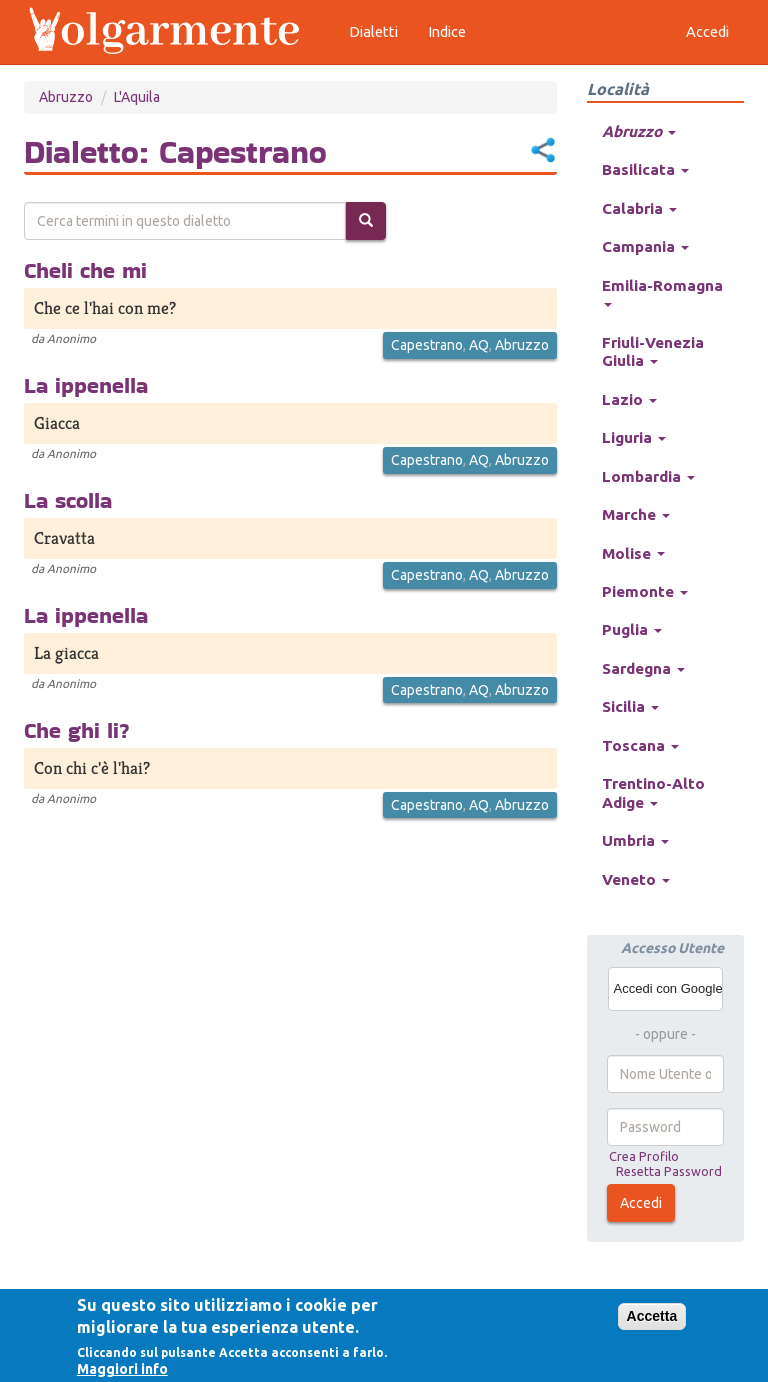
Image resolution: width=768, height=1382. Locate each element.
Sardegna (643, 668)
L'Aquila (137, 97)
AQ (479, 345)
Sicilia (630, 706)
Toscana (640, 745)
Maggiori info (122, 1369)
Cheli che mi (85, 270)
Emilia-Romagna (662, 292)
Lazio (629, 399)
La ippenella (86, 385)
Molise (633, 553)
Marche (636, 514)
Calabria (639, 208)
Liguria (634, 437)
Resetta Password (669, 1171)
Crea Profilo (644, 1156)
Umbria (635, 840)
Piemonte (645, 591)
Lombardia (648, 476)
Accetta (652, 1316)
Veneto (636, 879)
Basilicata (645, 169)
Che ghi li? (77, 730)
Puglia (632, 629)
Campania (645, 246)
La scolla (68, 500)
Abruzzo (66, 97)
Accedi (641, 1203)
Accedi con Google (668, 988)
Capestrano (427, 345)
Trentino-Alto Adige (653, 792)
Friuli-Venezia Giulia (653, 351)
